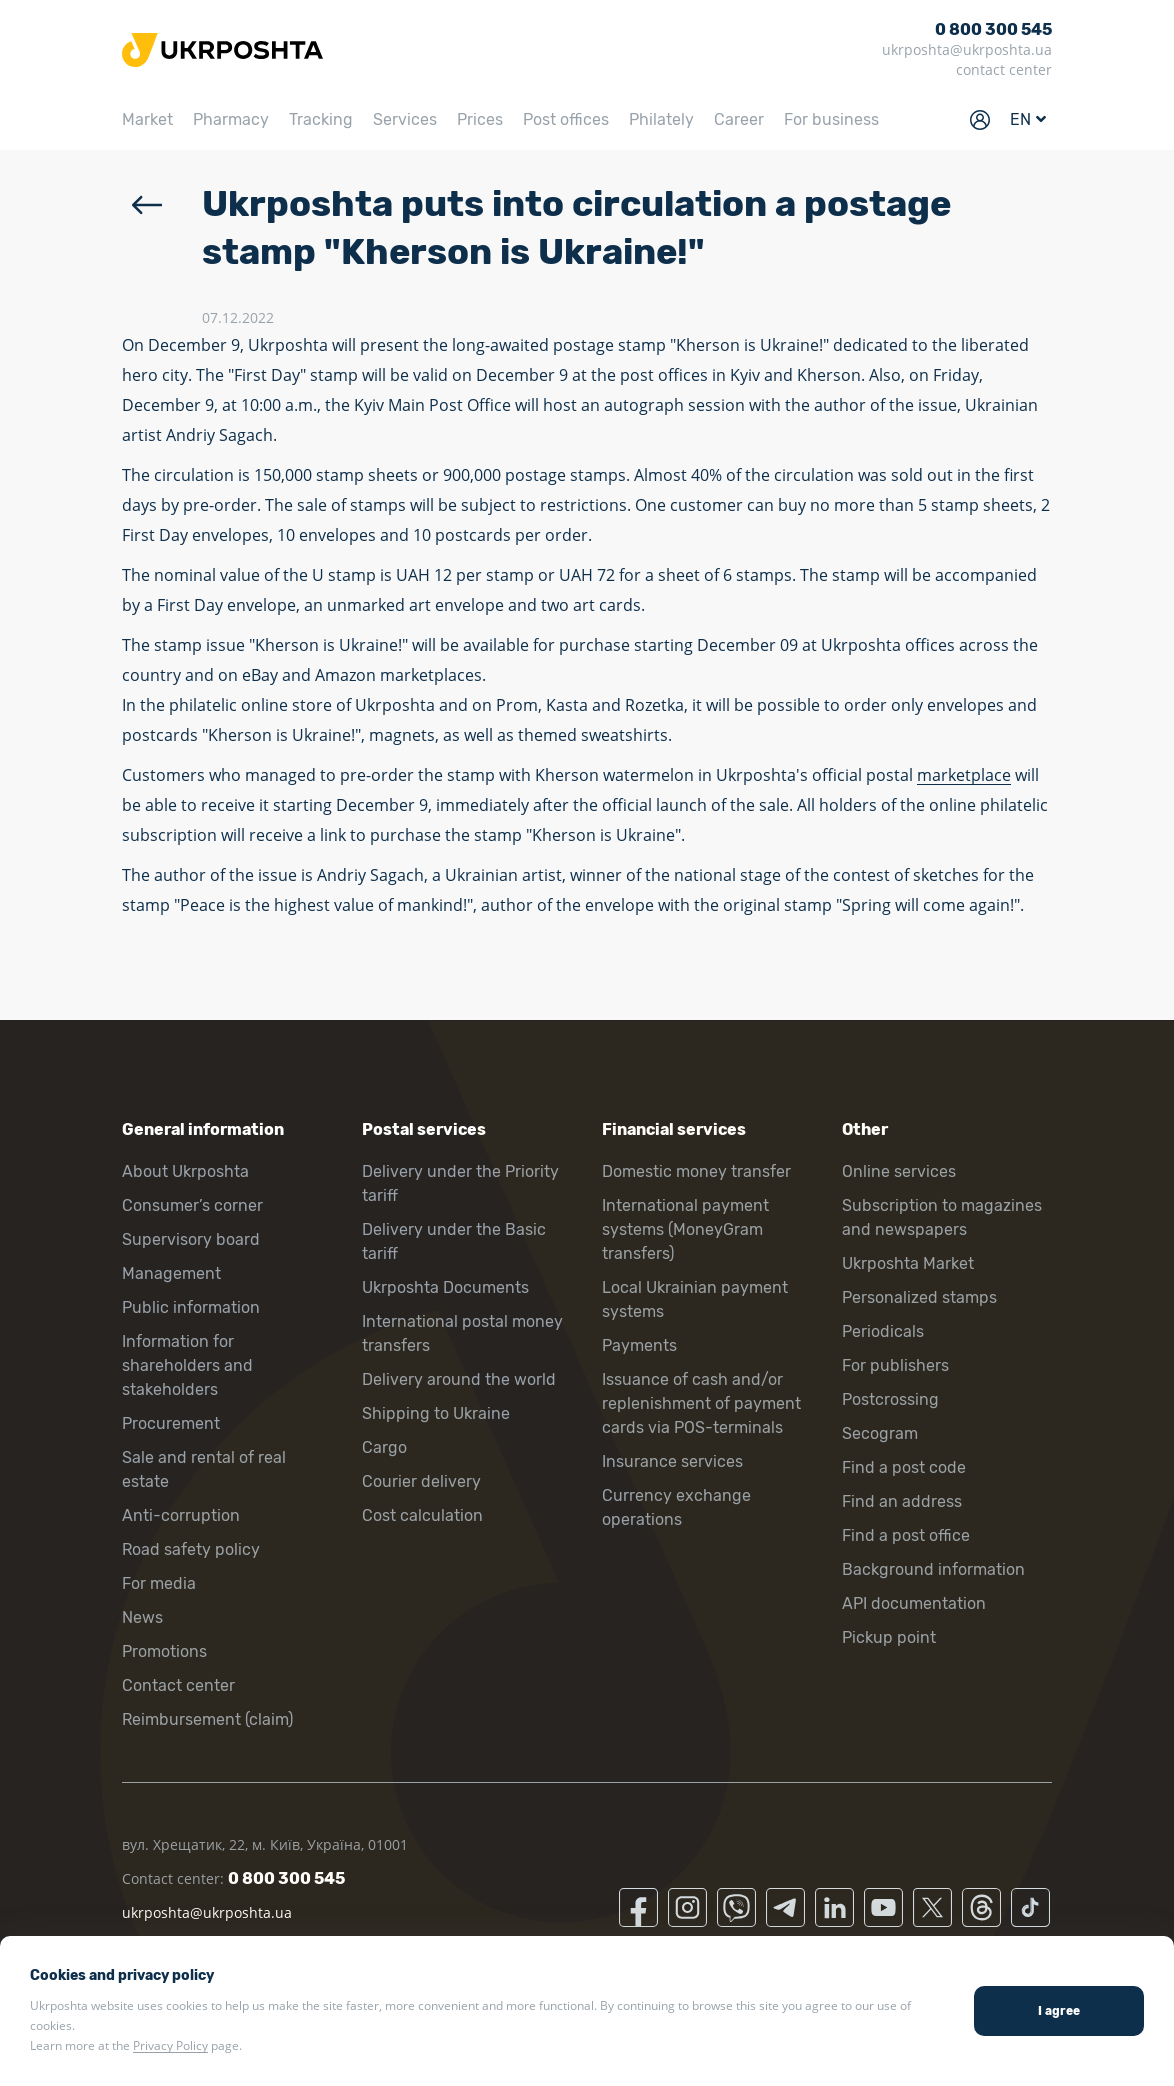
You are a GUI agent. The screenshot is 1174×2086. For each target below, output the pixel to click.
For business (831, 119)
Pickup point (889, 1637)
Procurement (171, 1423)
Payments (639, 1345)
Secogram (880, 1433)
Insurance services (672, 1461)
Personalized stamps (919, 1297)
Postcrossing (890, 1399)
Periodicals (883, 1331)
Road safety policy (191, 1549)
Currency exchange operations (676, 1507)
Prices (480, 119)
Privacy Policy (170, 2045)
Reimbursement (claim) (207, 1719)
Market (147, 119)
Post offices (566, 119)
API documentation (914, 1603)
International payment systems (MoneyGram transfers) (685, 1229)
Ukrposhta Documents (445, 1287)
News (142, 1617)
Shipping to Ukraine (436, 1413)
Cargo (384, 1447)
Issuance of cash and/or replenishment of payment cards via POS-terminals (701, 1403)
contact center (1004, 69)
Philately (661, 119)
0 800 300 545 (993, 29)
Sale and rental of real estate (204, 1469)
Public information (191, 1307)
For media (159, 1583)
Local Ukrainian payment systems (695, 1299)
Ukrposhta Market (908, 1263)
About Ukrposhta (185, 1171)
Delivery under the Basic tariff (454, 1241)
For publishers (895, 1365)
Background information (933, 1569)
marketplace (964, 775)
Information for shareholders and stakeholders (187, 1365)
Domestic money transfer (696, 1171)
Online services (899, 1171)
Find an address (902, 1501)
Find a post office (906, 1535)
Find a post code (904, 1467)
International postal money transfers (462, 1333)
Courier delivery (421, 1481)
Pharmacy (231, 119)
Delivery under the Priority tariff (460, 1183)
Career (739, 119)
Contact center (178, 1685)
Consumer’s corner (192, 1205)
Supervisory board (191, 1239)
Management (171, 1273)
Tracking (321, 119)
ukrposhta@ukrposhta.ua (967, 49)
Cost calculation (422, 1515)
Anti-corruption (181, 1515)
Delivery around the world (459, 1379)
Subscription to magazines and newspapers (942, 1217)
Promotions (164, 1651)
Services (405, 119)
